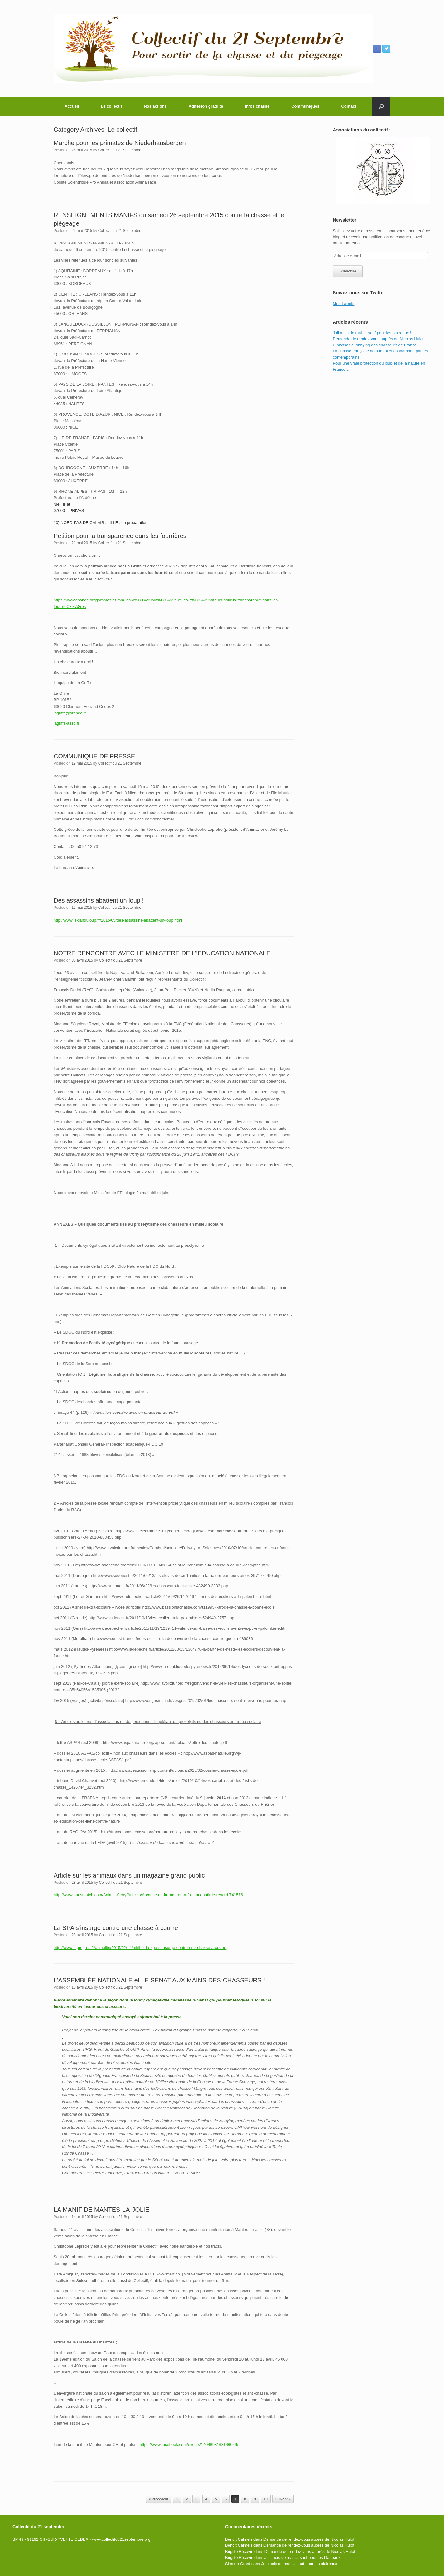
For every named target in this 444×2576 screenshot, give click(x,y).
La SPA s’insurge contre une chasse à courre (116, 1927)
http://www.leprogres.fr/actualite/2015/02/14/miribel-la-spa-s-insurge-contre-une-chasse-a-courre (140, 1947)
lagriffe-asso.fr (66, 723)
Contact (348, 106)
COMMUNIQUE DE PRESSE (94, 756)
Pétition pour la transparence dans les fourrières (120, 535)
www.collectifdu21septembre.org (121, 2539)
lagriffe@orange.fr (70, 713)
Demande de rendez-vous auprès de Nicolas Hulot (378, 338)
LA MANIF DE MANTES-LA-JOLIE (101, 2209)
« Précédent (158, 2499)
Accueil (72, 106)
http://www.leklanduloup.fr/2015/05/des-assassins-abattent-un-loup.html (118, 920)
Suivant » (283, 2499)
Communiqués (305, 106)
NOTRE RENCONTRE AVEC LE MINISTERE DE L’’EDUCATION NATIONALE (162, 953)
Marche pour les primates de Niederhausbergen (120, 143)
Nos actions (155, 106)
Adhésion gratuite (206, 106)
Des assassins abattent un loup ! (99, 900)
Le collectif (111, 106)
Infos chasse (257, 106)
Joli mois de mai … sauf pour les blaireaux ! (372, 333)
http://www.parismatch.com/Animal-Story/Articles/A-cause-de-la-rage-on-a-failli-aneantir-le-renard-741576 (148, 1895)
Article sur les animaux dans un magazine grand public (129, 1875)
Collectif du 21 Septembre (119, 150)
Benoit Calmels (238, 2539)
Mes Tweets (343, 303)
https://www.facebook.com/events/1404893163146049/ (189, 2444)
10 (266, 2499)
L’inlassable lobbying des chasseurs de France (375, 345)
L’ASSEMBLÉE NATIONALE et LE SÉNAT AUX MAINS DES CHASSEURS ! (159, 1980)
